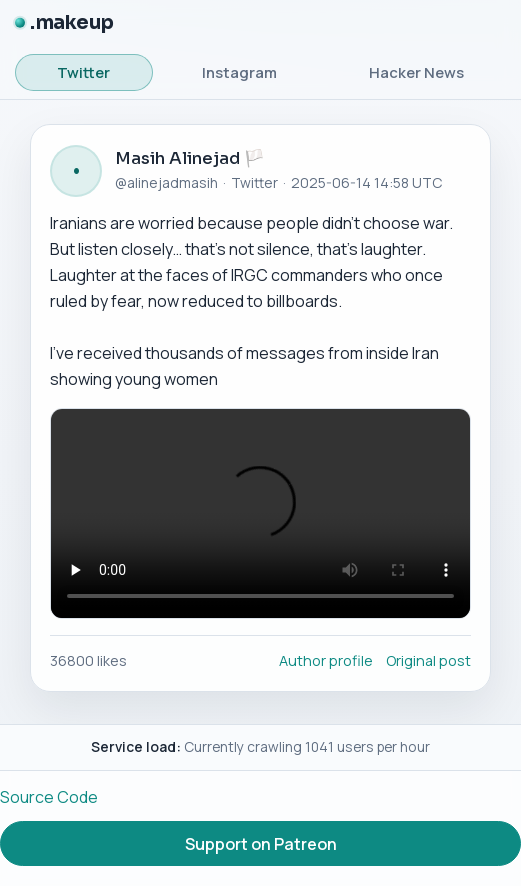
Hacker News (416, 72)
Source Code (49, 797)
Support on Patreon (261, 844)
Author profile (326, 660)
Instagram (239, 72)
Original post (428, 660)
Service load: (136, 746)
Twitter (83, 72)
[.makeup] (64, 23)
